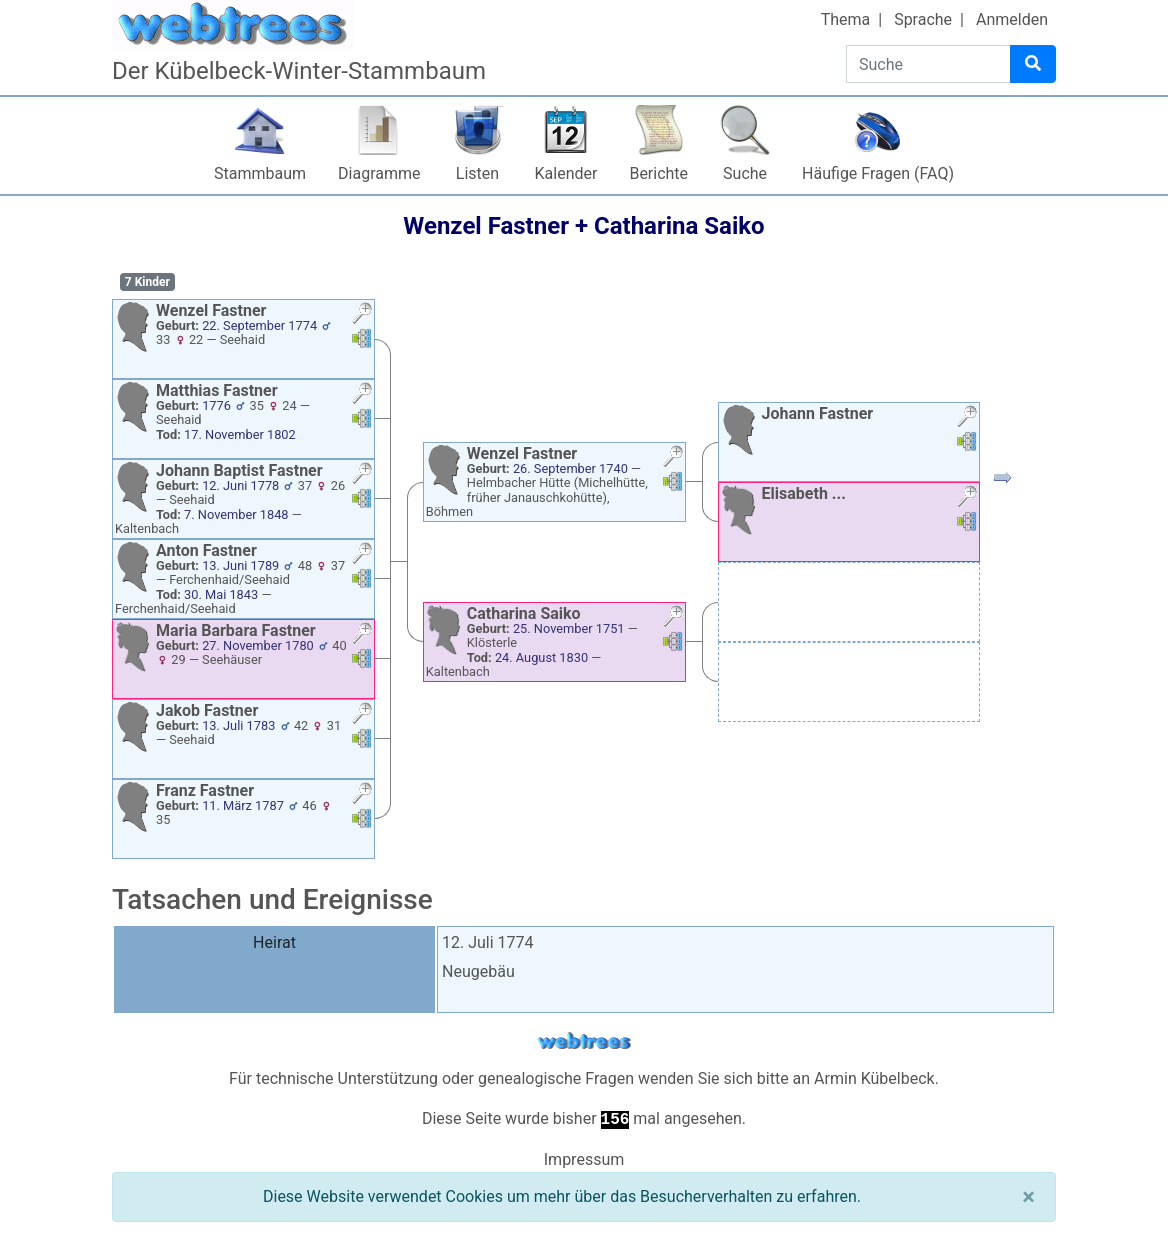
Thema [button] (846, 19)
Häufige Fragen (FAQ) (878, 173)
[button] (362, 315)
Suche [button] (745, 173)
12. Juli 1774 (488, 942)
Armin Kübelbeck (874, 1078)
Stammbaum (260, 173)
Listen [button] (477, 173)
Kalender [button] (566, 173)
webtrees (584, 1041)
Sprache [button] (923, 19)
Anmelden (1012, 19)
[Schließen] (1028, 1197)
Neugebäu (478, 971)
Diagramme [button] (379, 173)
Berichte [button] (658, 173)
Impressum (584, 1159)
